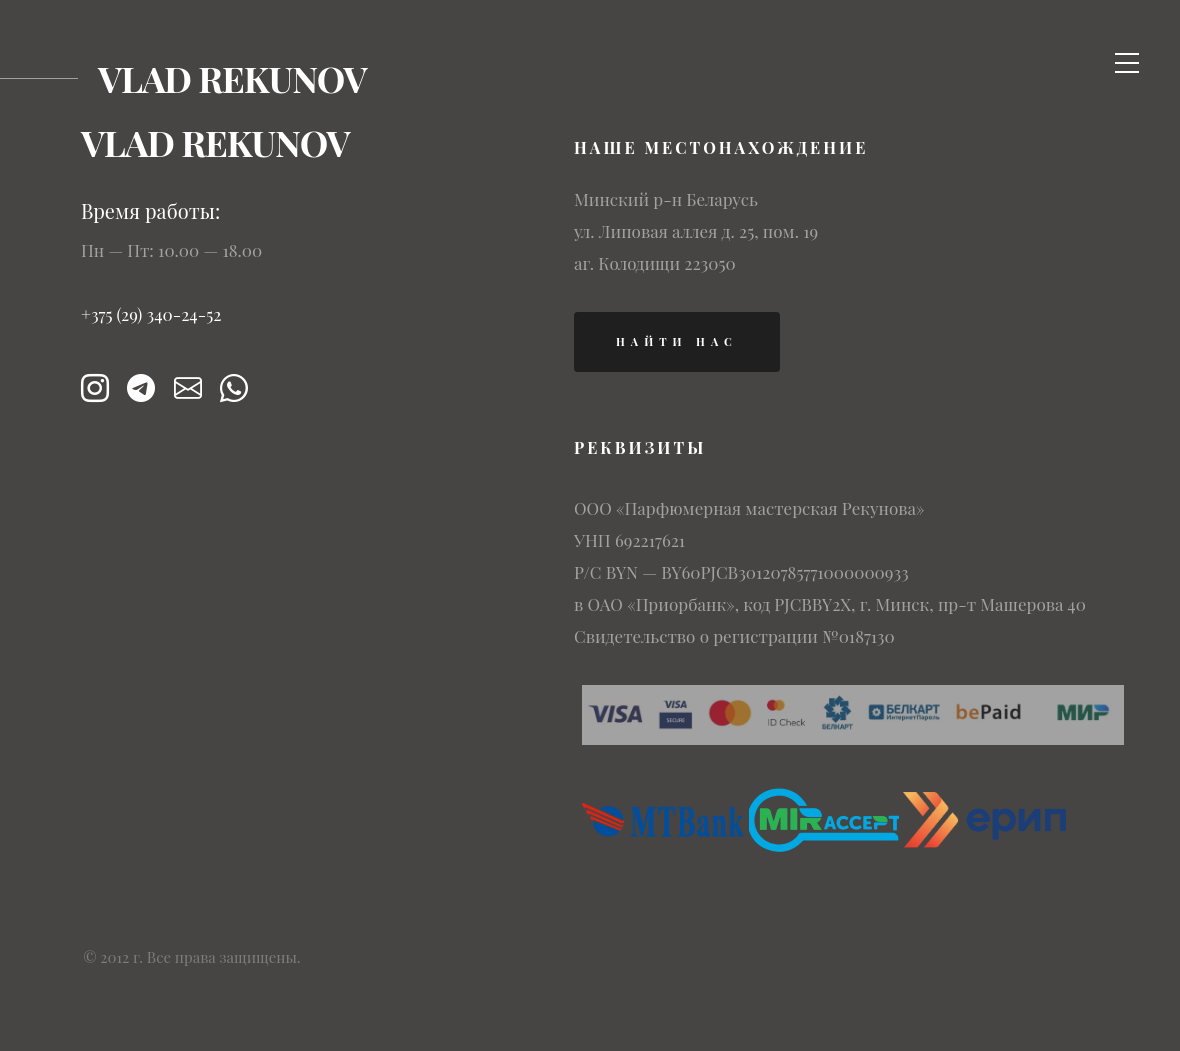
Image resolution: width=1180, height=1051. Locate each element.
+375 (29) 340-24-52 (151, 314)
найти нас (677, 341)
